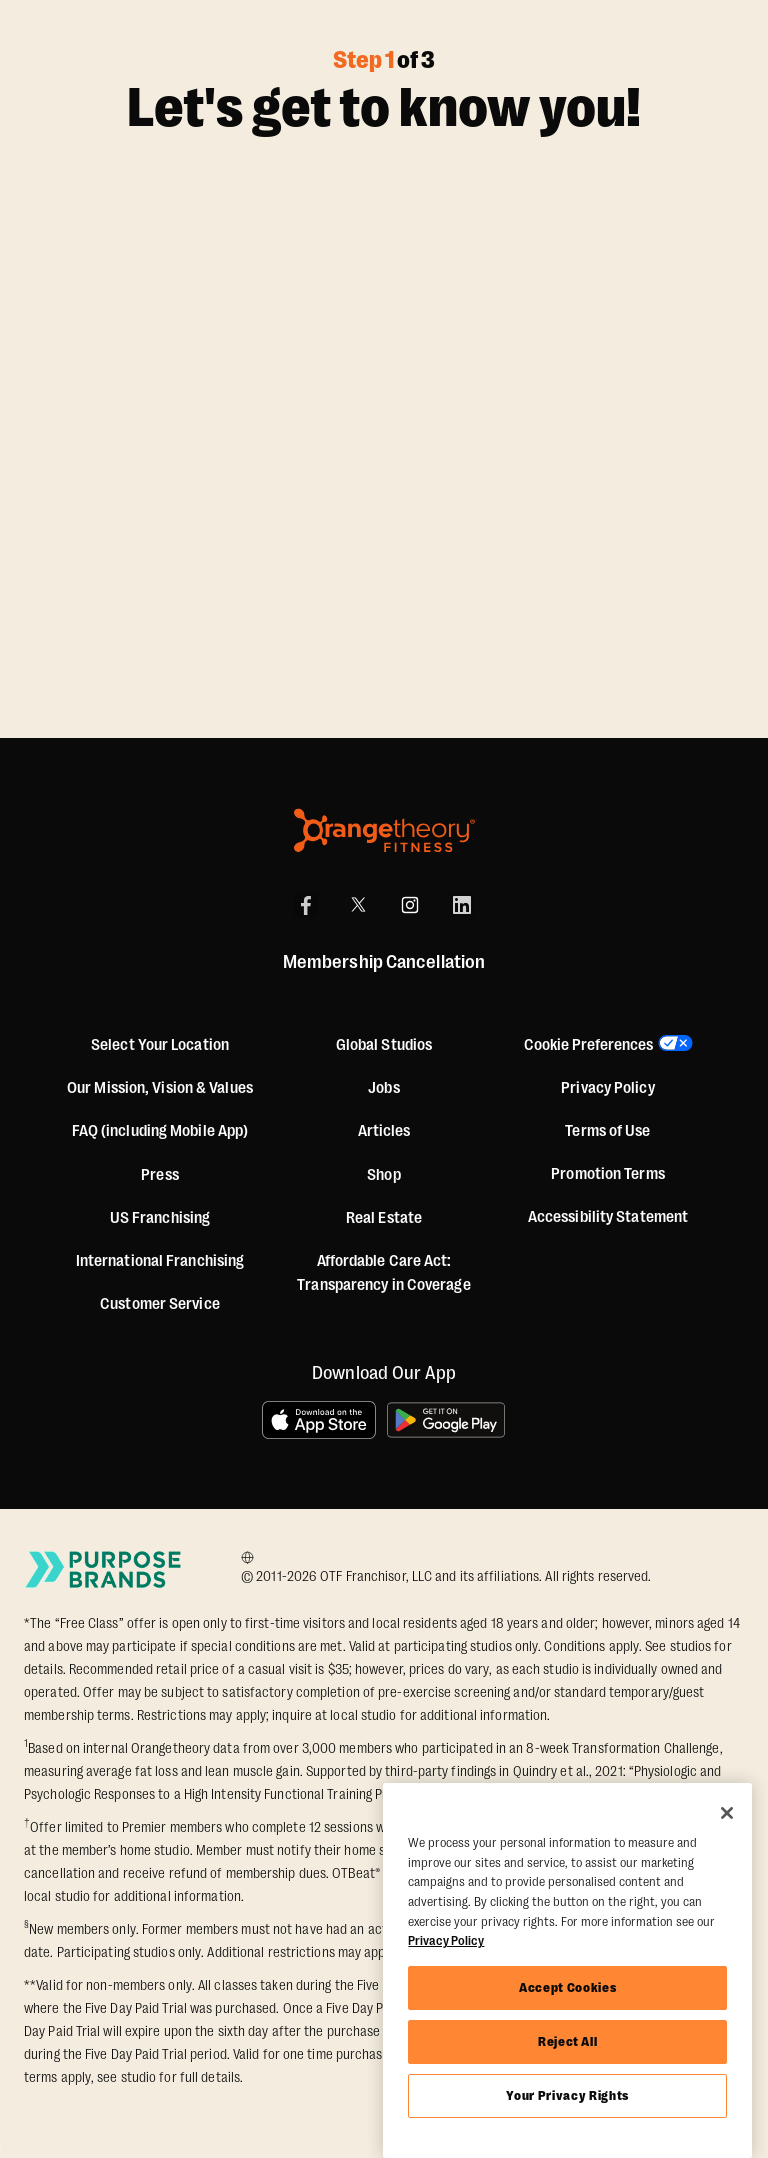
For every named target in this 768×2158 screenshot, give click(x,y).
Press (160, 1175)
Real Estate (384, 1218)
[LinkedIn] (462, 905)
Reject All (568, 2041)
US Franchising (160, 1218)
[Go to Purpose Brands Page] (104, 1569)
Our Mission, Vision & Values (160, 1088)
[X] (358, 905)
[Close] (727, 1813)
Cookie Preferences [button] (588, 1045)
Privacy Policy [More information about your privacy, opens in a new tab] (446, 1940)
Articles (384, 1131)
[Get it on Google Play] (447, 1420)
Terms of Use (607, 1131)
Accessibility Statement (608, 1217)
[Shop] (383, 1175)
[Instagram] (410, 905)
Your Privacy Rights (567, 2095)
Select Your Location (160, 1045)
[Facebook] (306, 905)
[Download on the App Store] (319, 1420)
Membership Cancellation (384, 962)
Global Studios (384, 1045)
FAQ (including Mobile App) (160, 1131)
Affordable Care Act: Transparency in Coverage (383, 1273)
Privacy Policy (607, 1088)
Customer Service (160, 1304)
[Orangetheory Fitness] (384, 830)
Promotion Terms (608, 1174)
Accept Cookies (567, 1987)
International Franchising (160, 1261)
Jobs (383, 1088)
